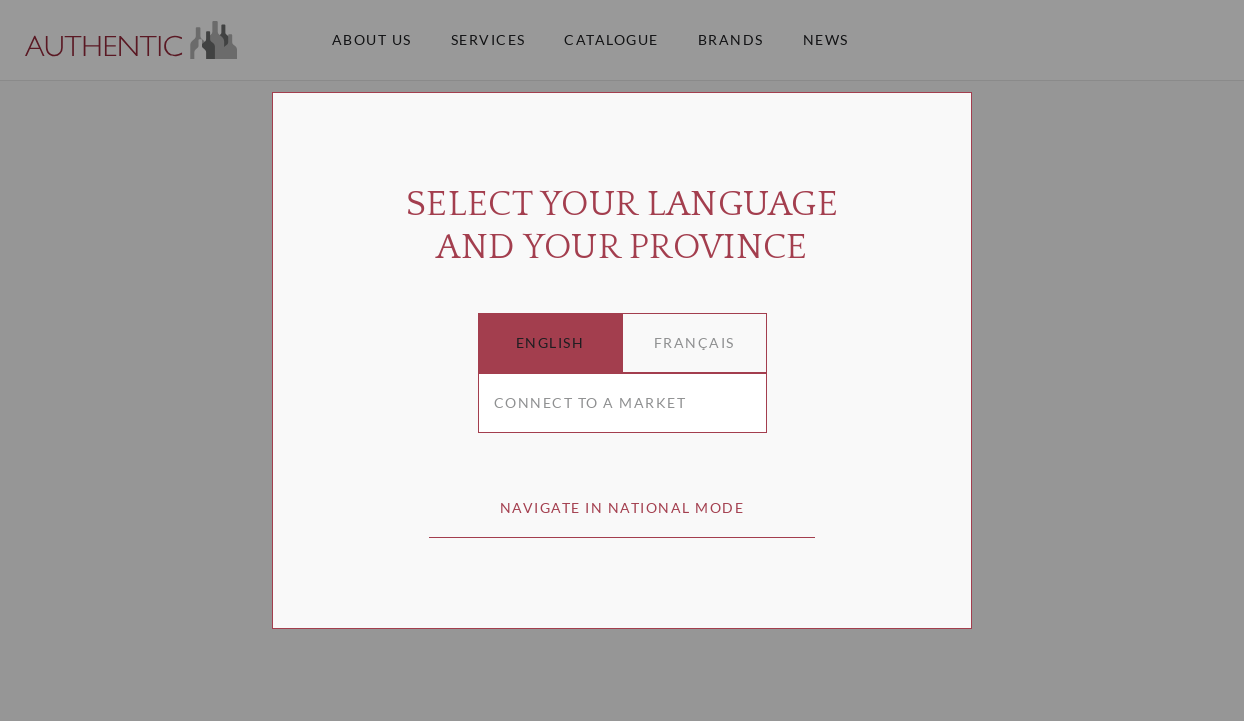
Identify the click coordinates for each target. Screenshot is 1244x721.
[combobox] (622, 403)
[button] (550, 343)
